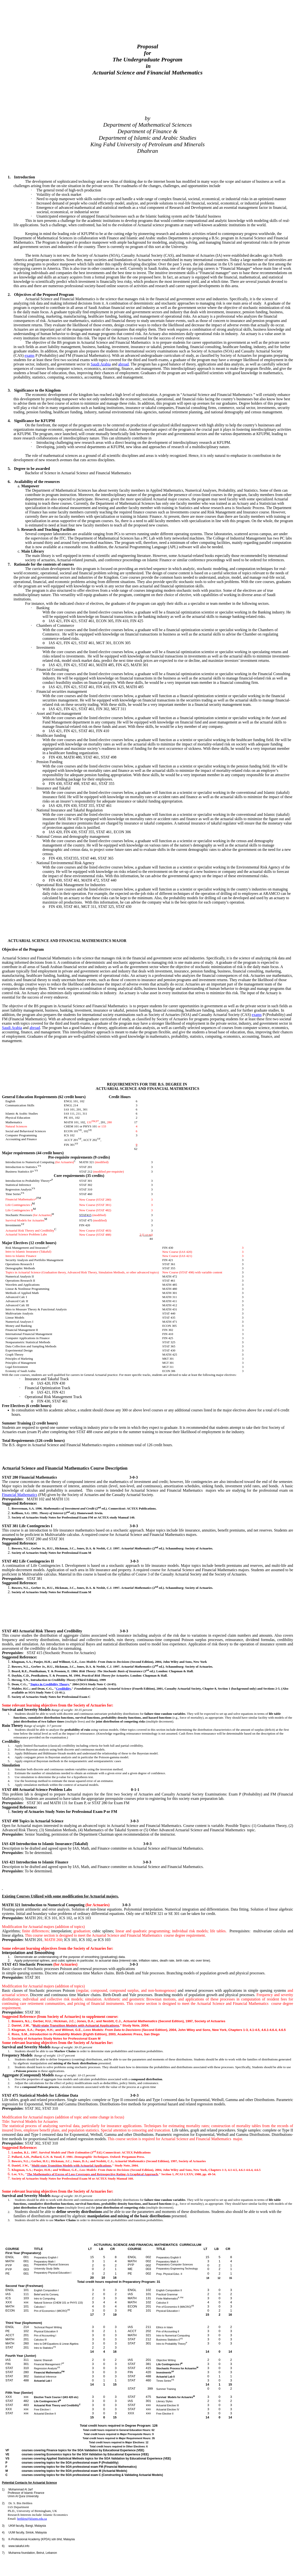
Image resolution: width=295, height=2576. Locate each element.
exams (30, 355)
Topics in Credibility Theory (49, 1684)
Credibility (63, 1688)
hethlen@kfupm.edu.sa (32, 2518)
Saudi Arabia (101, 364)
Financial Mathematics (19, 1495)
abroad (123, 364)
